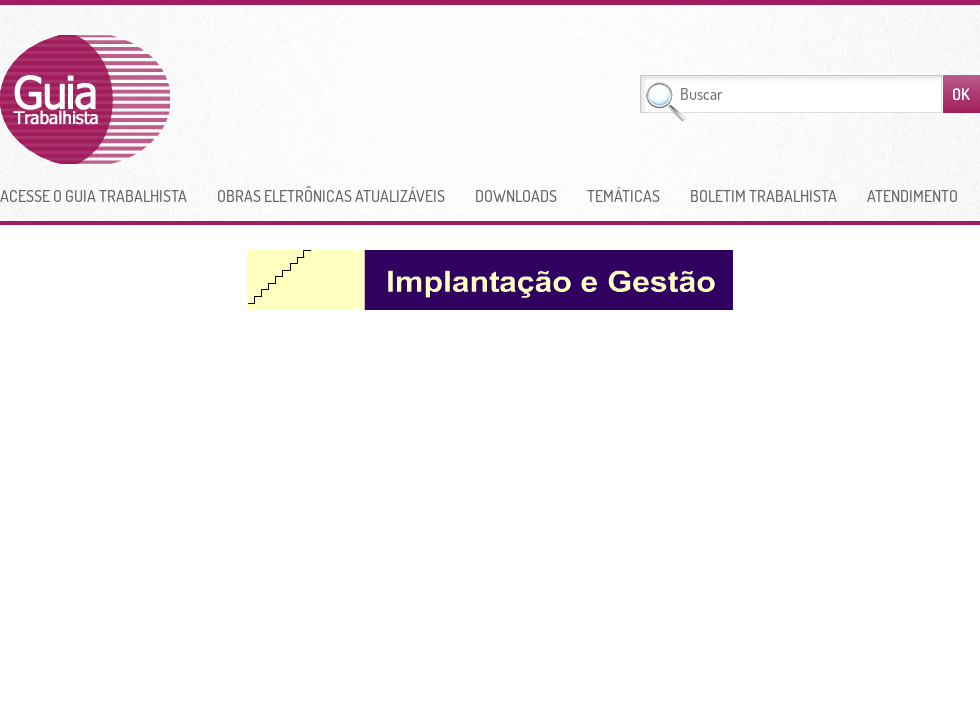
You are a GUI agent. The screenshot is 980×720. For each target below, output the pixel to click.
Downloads (516, 196)
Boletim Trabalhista (763, 196)
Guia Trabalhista (159, 99)
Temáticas (623, 196)
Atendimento (912, 196)
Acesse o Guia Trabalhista (93, 196)
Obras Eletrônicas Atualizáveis (331, 196)
